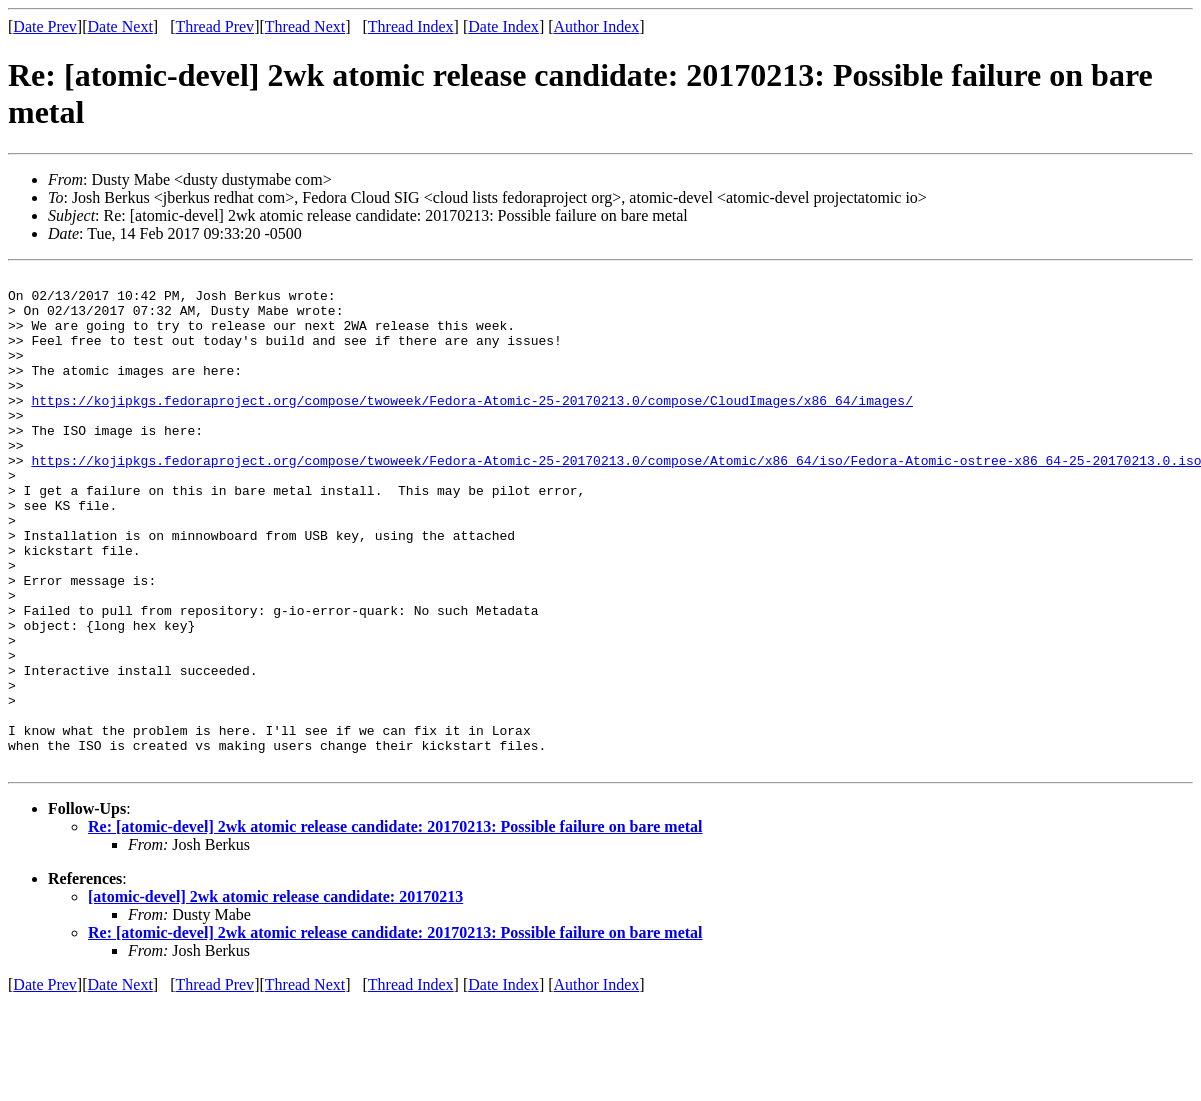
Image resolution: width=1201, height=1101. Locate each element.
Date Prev (45, 26)
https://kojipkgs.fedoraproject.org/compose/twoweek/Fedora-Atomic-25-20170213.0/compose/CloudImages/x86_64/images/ (471, 427)
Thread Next (305, 26)
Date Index (503, 26)
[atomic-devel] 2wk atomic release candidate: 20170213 (275, 995)
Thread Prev (214, 26)
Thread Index (411, 26)
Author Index (597, 26)
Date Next (120, 26)
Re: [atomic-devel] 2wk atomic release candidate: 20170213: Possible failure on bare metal (395, 925)
